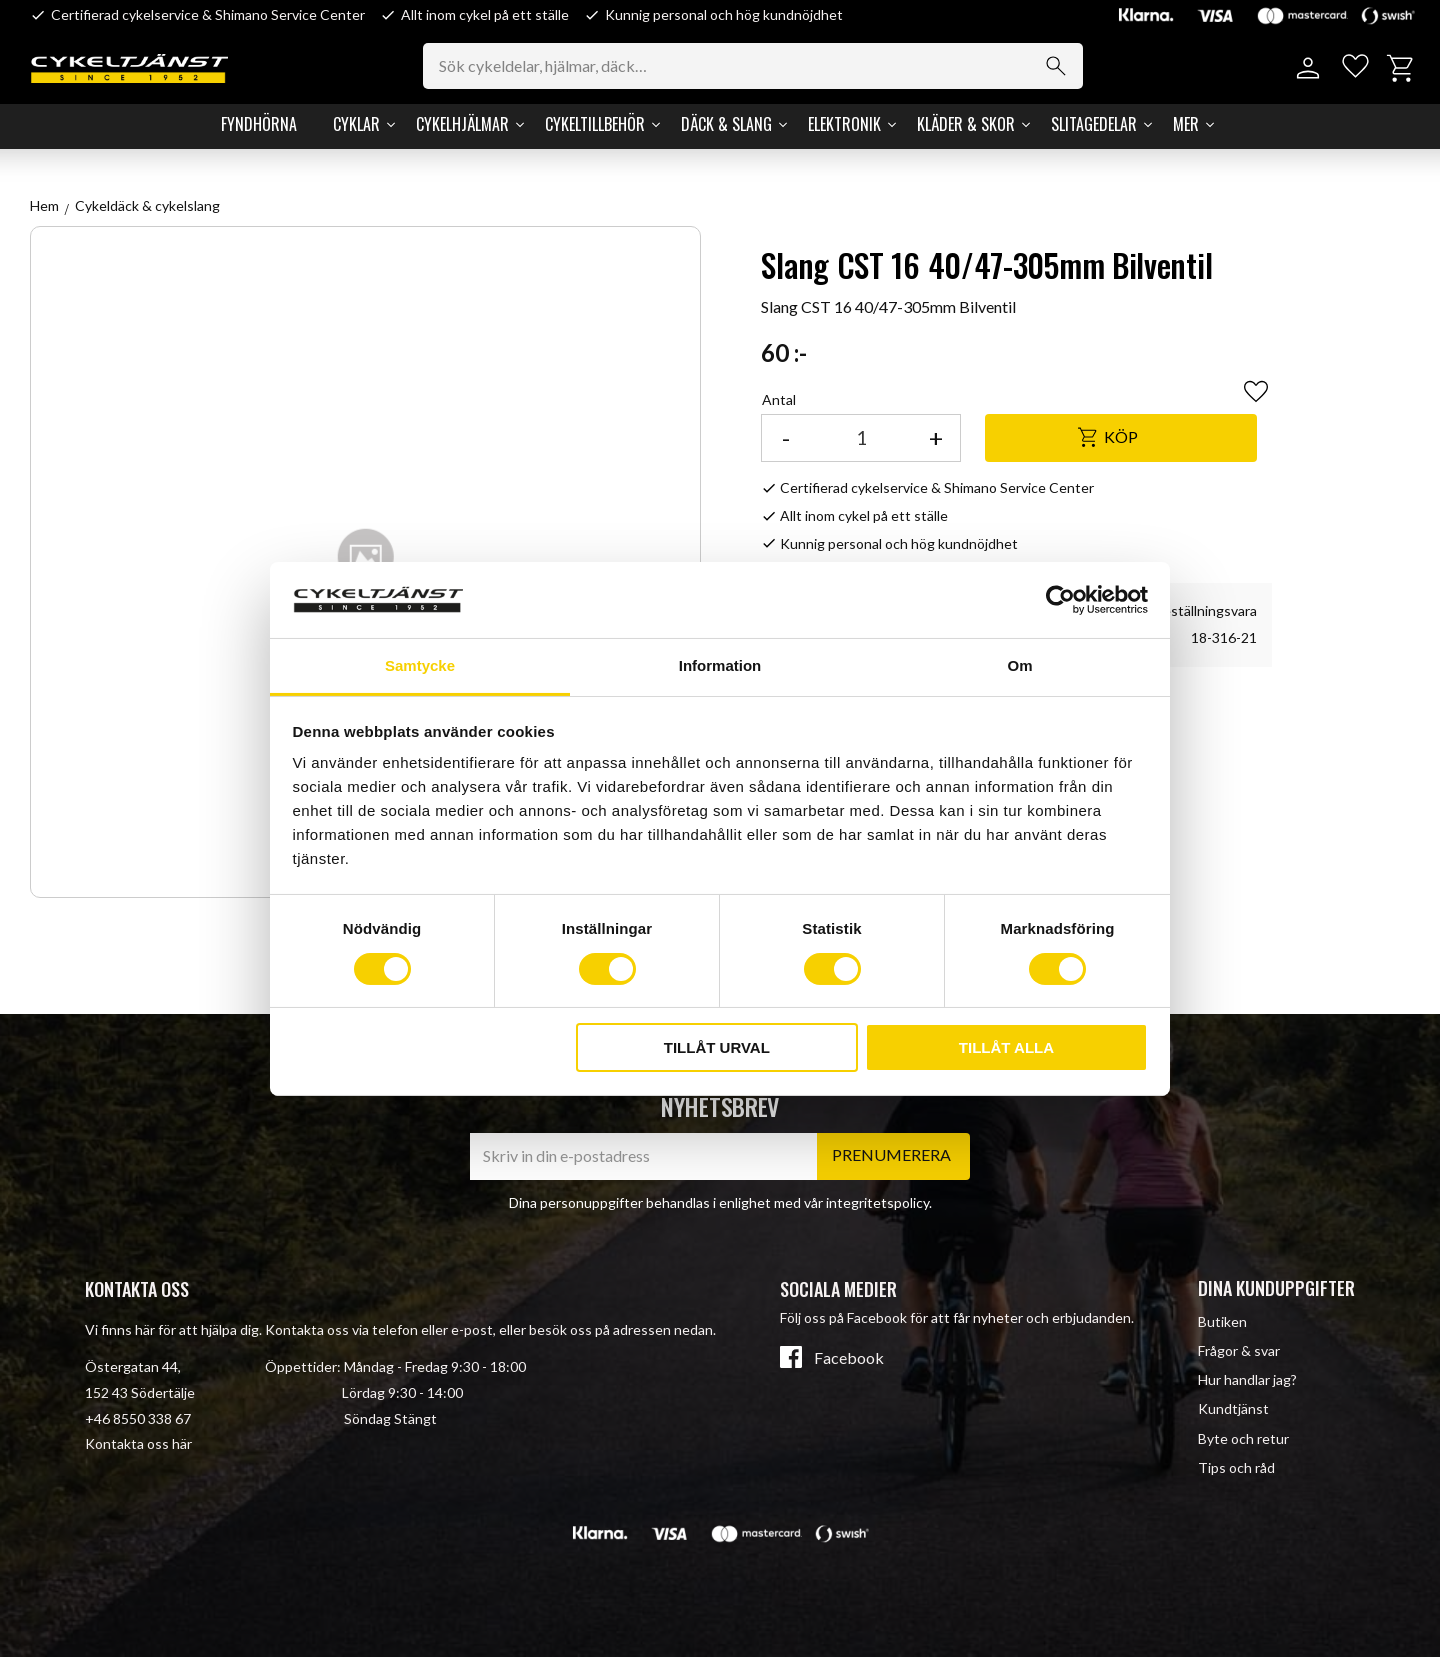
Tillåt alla (1006, 1047)
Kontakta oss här (138, 1443)
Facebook (849, 1358)
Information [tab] (720, 665)
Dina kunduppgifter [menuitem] (1276, 1288)
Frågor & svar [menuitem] (1239, 1350)
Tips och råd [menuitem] (1236, 1467)
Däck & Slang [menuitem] (726, 124)
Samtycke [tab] (420, 665)
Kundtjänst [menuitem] (1233, 1408)
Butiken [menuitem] (1222, 1321)
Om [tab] (1019, 665)
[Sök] (1062, 66)
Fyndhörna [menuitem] (259, 124)
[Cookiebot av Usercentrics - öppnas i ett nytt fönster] (1060, 600)
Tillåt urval (717, 1047)
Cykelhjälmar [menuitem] (462, 124)
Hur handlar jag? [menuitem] (1247, 1379)
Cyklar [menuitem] (356, 124)
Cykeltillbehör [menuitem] (595, 124)
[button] (1352, 68)
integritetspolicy (877, 1202)
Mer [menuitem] (1186, 124)
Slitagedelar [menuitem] (1094, 124)
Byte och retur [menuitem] (1243, 1438)
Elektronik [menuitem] (844, 124)
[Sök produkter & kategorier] (760, 66)
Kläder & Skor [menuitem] (966, 124)
